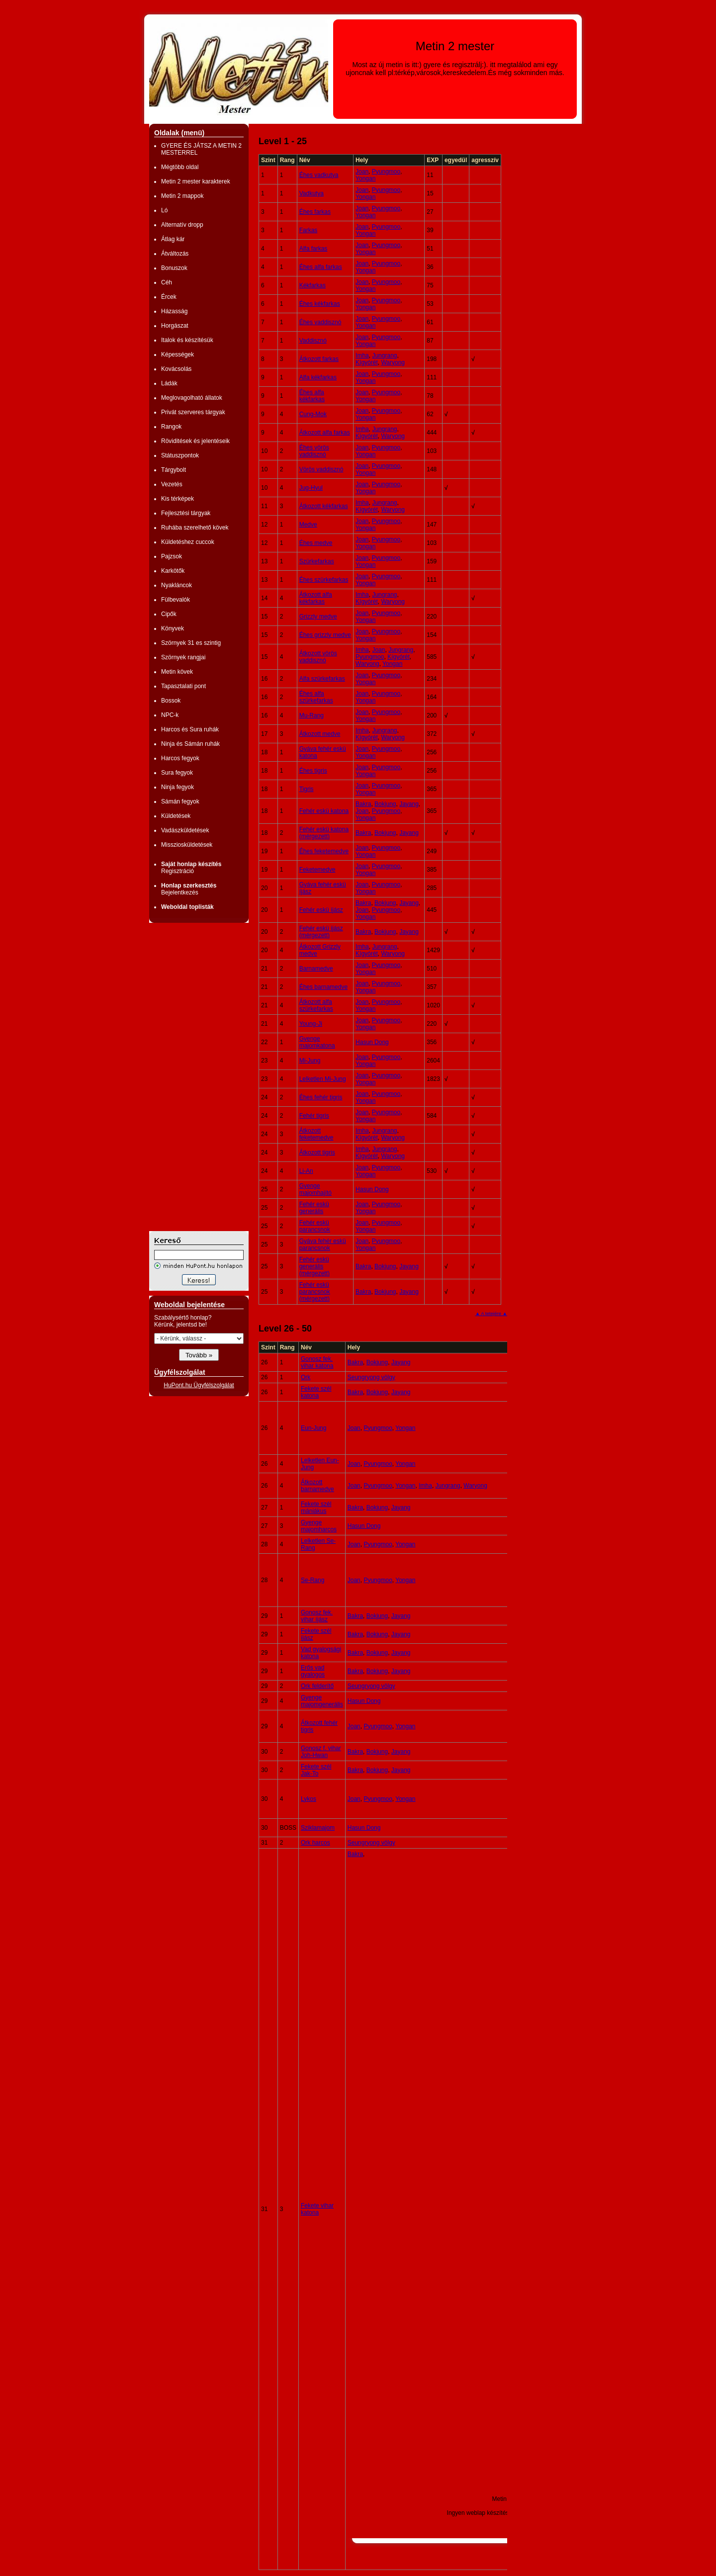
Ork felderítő (317, 1686)
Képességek (177, 354)
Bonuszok (174, 268)
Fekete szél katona (316, 1392)
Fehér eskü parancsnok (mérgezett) (314, 1291)
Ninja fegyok (177, 787)
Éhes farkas (315, 211)
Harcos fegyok (180, 758)
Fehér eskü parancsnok (314, 1226)
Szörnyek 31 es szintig (191, 642)
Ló (164, 210)
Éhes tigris (313, 770)
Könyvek (172, 628)
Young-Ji (310, 1023)
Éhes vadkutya (319, 175)
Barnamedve (316, 968)
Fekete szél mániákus (316, 1507)
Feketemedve (317, 869)
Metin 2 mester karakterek (195, 181)
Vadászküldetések (185, 830)
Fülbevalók (175, 599)
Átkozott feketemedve (316, 1134)
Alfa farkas (313, 248)
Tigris (306, 789)
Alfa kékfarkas (318, 377)
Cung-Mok (313, 414)
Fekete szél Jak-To (316, 1770)
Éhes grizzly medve (325, 634)
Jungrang (384, 355)
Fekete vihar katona (317, 2209)
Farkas (308, 230)
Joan (362, 171)
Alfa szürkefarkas (322, 678)
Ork (305, 1377)
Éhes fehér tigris (321, 1097)
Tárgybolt (173, 469)
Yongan (365, 178)
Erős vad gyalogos (313, 1671)
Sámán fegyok (180, 801)
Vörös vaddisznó (321, 469)
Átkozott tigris (317, 1152)
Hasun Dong (372, 1042)
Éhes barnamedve (323, 986)
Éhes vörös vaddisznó (314, 451)
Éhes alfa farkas (320, 267)
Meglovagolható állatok (191, 397)
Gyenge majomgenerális (322, 1701)
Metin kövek (177, 671)
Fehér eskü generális (314, 1208)
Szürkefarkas (316, 561)
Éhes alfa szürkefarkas (316, 697)
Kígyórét (367, 362)
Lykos (308, 1798)
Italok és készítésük (187, 340)
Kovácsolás (176, 368)
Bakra (363, 803)
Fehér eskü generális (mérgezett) (314, 1266)
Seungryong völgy (371, 1377)
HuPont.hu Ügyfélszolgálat (199, 1385)
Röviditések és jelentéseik (195, 441)
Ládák (169, 383)
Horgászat (174, 325)
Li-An (306, 1170)
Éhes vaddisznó (320, 322)
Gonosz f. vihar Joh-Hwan (321, 1752)
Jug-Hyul (311, 487)
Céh (166, 282)
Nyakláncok (176, 585)
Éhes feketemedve (324, 851)
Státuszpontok (180, 455)
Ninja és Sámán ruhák (190, 743)
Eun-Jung (313, 1427)
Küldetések (175, 815)
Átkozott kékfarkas (323, 506)
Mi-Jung (310, 1060)
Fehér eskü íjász (321, 909)
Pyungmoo (386, 171)
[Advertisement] (189, 1077)
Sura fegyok (177, 772)
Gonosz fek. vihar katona (317, 1362)
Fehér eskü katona (324, 810)
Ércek (169, 296)
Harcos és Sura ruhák (190, 729)
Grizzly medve (318, 616)
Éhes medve (316, 542)
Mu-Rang (311, 715)
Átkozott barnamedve (317, 1486)
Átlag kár (172, 239)
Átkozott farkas (319, 358)
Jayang (409, 803)
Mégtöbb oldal (179, 167)
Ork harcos (315, 1842)
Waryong (393, 362)
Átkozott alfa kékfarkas (315, 598)
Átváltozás (174, 253)
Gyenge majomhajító (315, 1189)
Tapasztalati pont (183, 686)
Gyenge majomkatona (317, 1042)
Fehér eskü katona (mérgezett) (324, 833)
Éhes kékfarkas (319, 303)
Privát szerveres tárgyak (193, 412)
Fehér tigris (314, 1115)
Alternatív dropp (182, 224)
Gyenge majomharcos (319, 1526)
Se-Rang (312, 1580)
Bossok (170, 700)
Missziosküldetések (186, 844)
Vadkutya (311, 193)
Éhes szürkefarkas (324, 579)
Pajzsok (171, 556)
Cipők (169, 614)
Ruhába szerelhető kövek (194, 527)
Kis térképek (177, 498)
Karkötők (172, 570)
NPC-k (170, 714)
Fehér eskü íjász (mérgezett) (321, 932)
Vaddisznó (313, 340)
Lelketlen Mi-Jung (322, 1078)
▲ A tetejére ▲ (491, 1313)
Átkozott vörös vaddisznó (318, 657)
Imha (362, 355)
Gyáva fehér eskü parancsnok (322, 1244)
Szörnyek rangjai (183, 657)
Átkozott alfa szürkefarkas (316, 1005)
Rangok (171, 426)
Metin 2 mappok (182, 195)
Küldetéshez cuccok (187, 541)
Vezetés (171, 484)
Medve (308, 524)
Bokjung (385, 803)
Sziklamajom (318, 1827)
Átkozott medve (320, 733)
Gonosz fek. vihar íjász (317, 1616)
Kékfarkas (312, 285)
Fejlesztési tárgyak (185, 513)
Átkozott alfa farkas (324, 432)
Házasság (174, 311)
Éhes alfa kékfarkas (312, 396)
